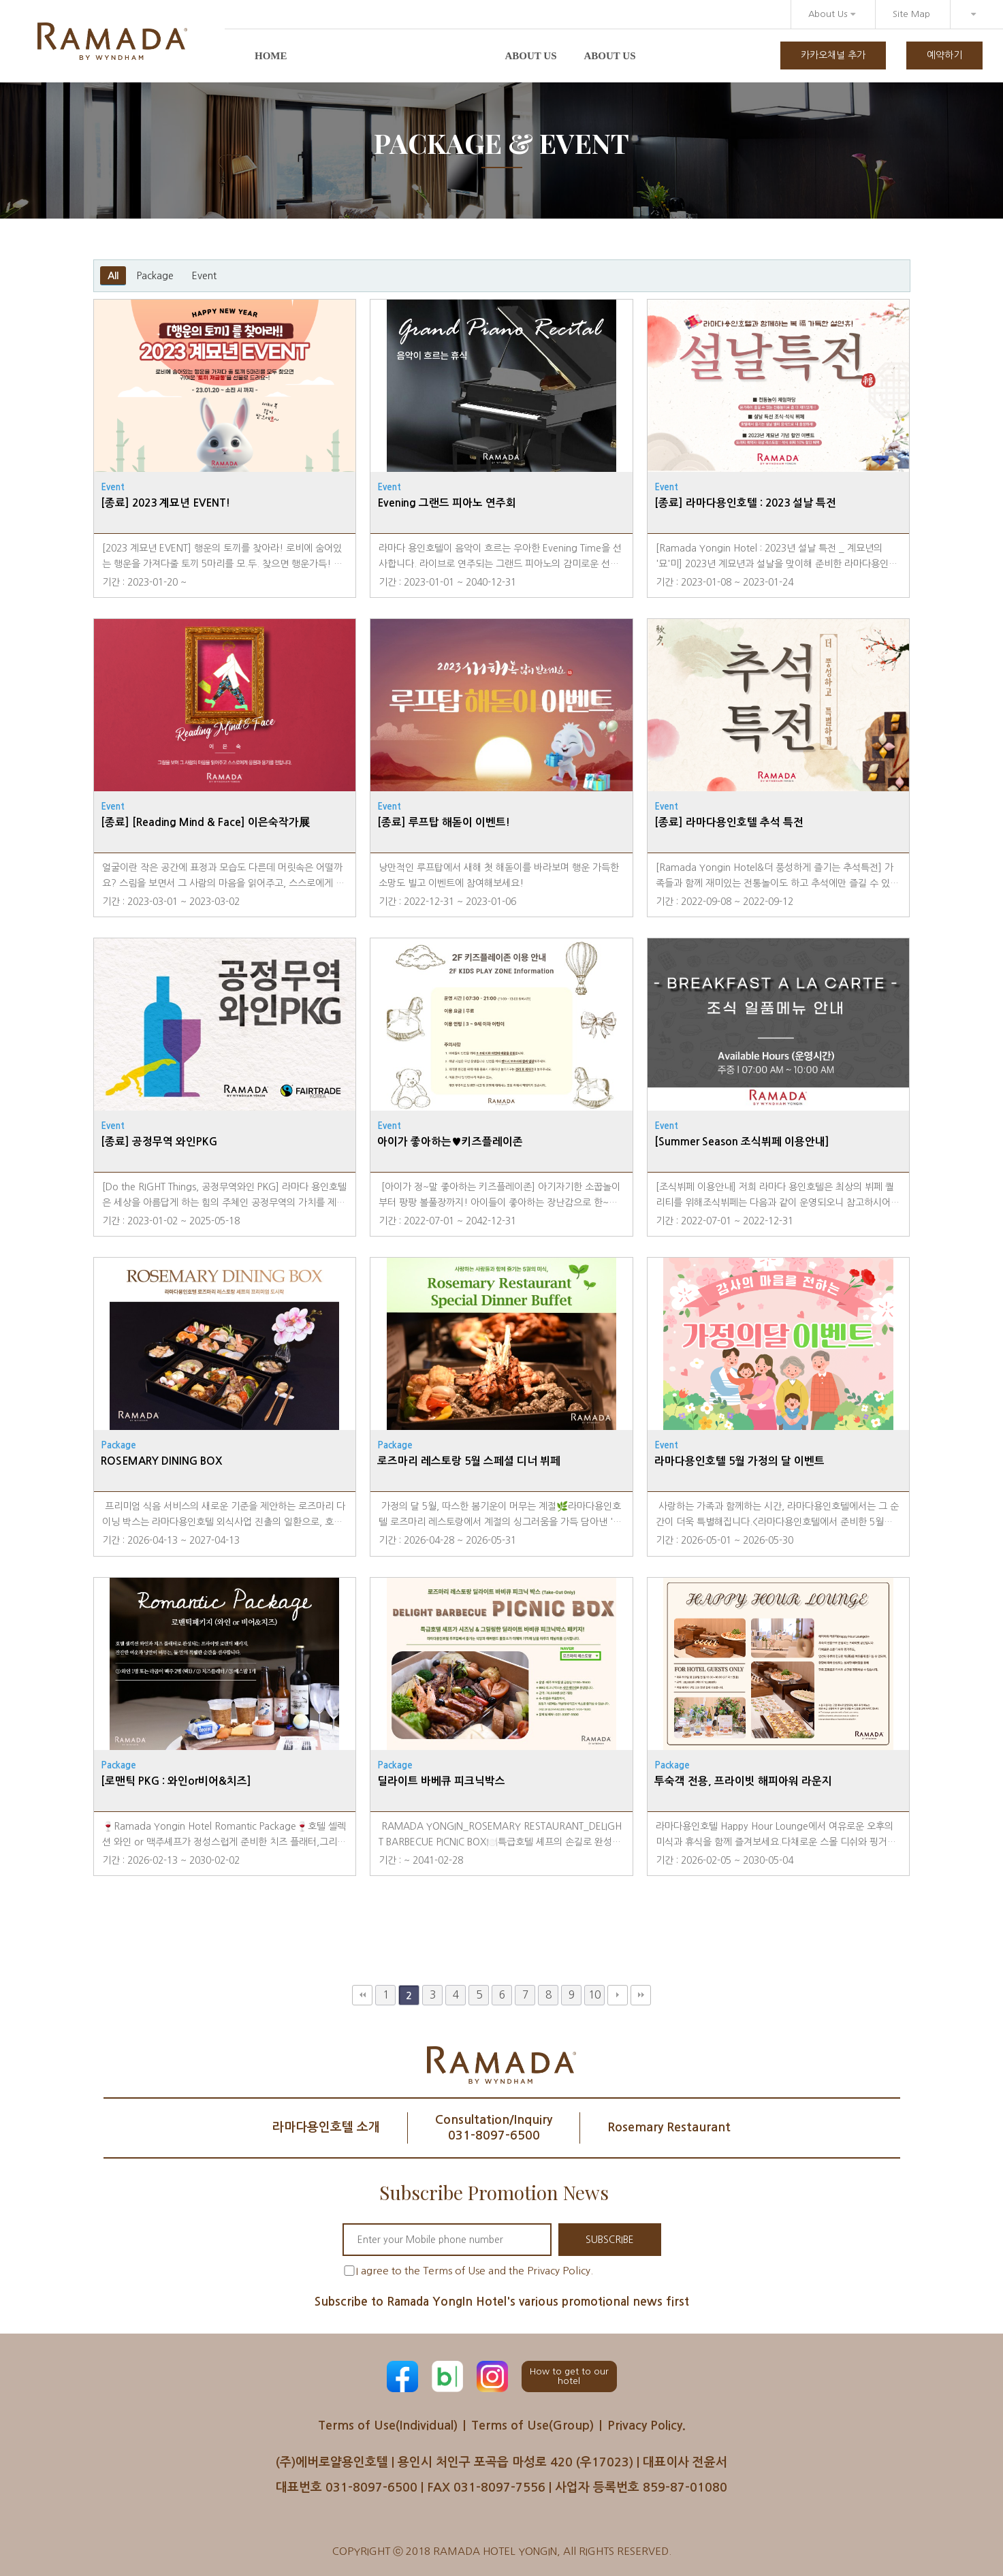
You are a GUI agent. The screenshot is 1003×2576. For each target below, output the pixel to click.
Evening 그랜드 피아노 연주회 (446, 503)
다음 (617, 1995)
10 (594, 1995)
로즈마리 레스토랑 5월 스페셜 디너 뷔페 (468, 1461)
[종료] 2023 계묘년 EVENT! (165, 503)
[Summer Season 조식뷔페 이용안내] (741, 1141)
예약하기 (944, 55)
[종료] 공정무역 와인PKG (159, 1141)
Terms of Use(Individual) (388, 2425)
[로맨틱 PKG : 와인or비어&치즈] (176, 1781)
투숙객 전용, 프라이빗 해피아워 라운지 (743, 1781)
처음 (362, 1995)
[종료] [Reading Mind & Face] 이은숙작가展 (205, 822)
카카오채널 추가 (833, 55)
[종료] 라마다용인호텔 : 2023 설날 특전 (745, 503)
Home (271, 55)
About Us (831, 14)
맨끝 (641, 1995)
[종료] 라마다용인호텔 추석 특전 (728, 822)
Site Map (911, 14)
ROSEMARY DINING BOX (161, 1461)
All (113, 276)
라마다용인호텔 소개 (326, 2127)
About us (531, 55)
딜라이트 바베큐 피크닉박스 (441, 1781)
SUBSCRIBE (610, 2239)
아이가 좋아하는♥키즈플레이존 (450, 1141)
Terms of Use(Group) (532, 2425)
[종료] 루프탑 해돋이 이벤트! (443, 822)
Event (204, 276)
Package (155, 276)
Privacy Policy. (646, 2425)
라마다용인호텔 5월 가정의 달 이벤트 (739, 1461)
